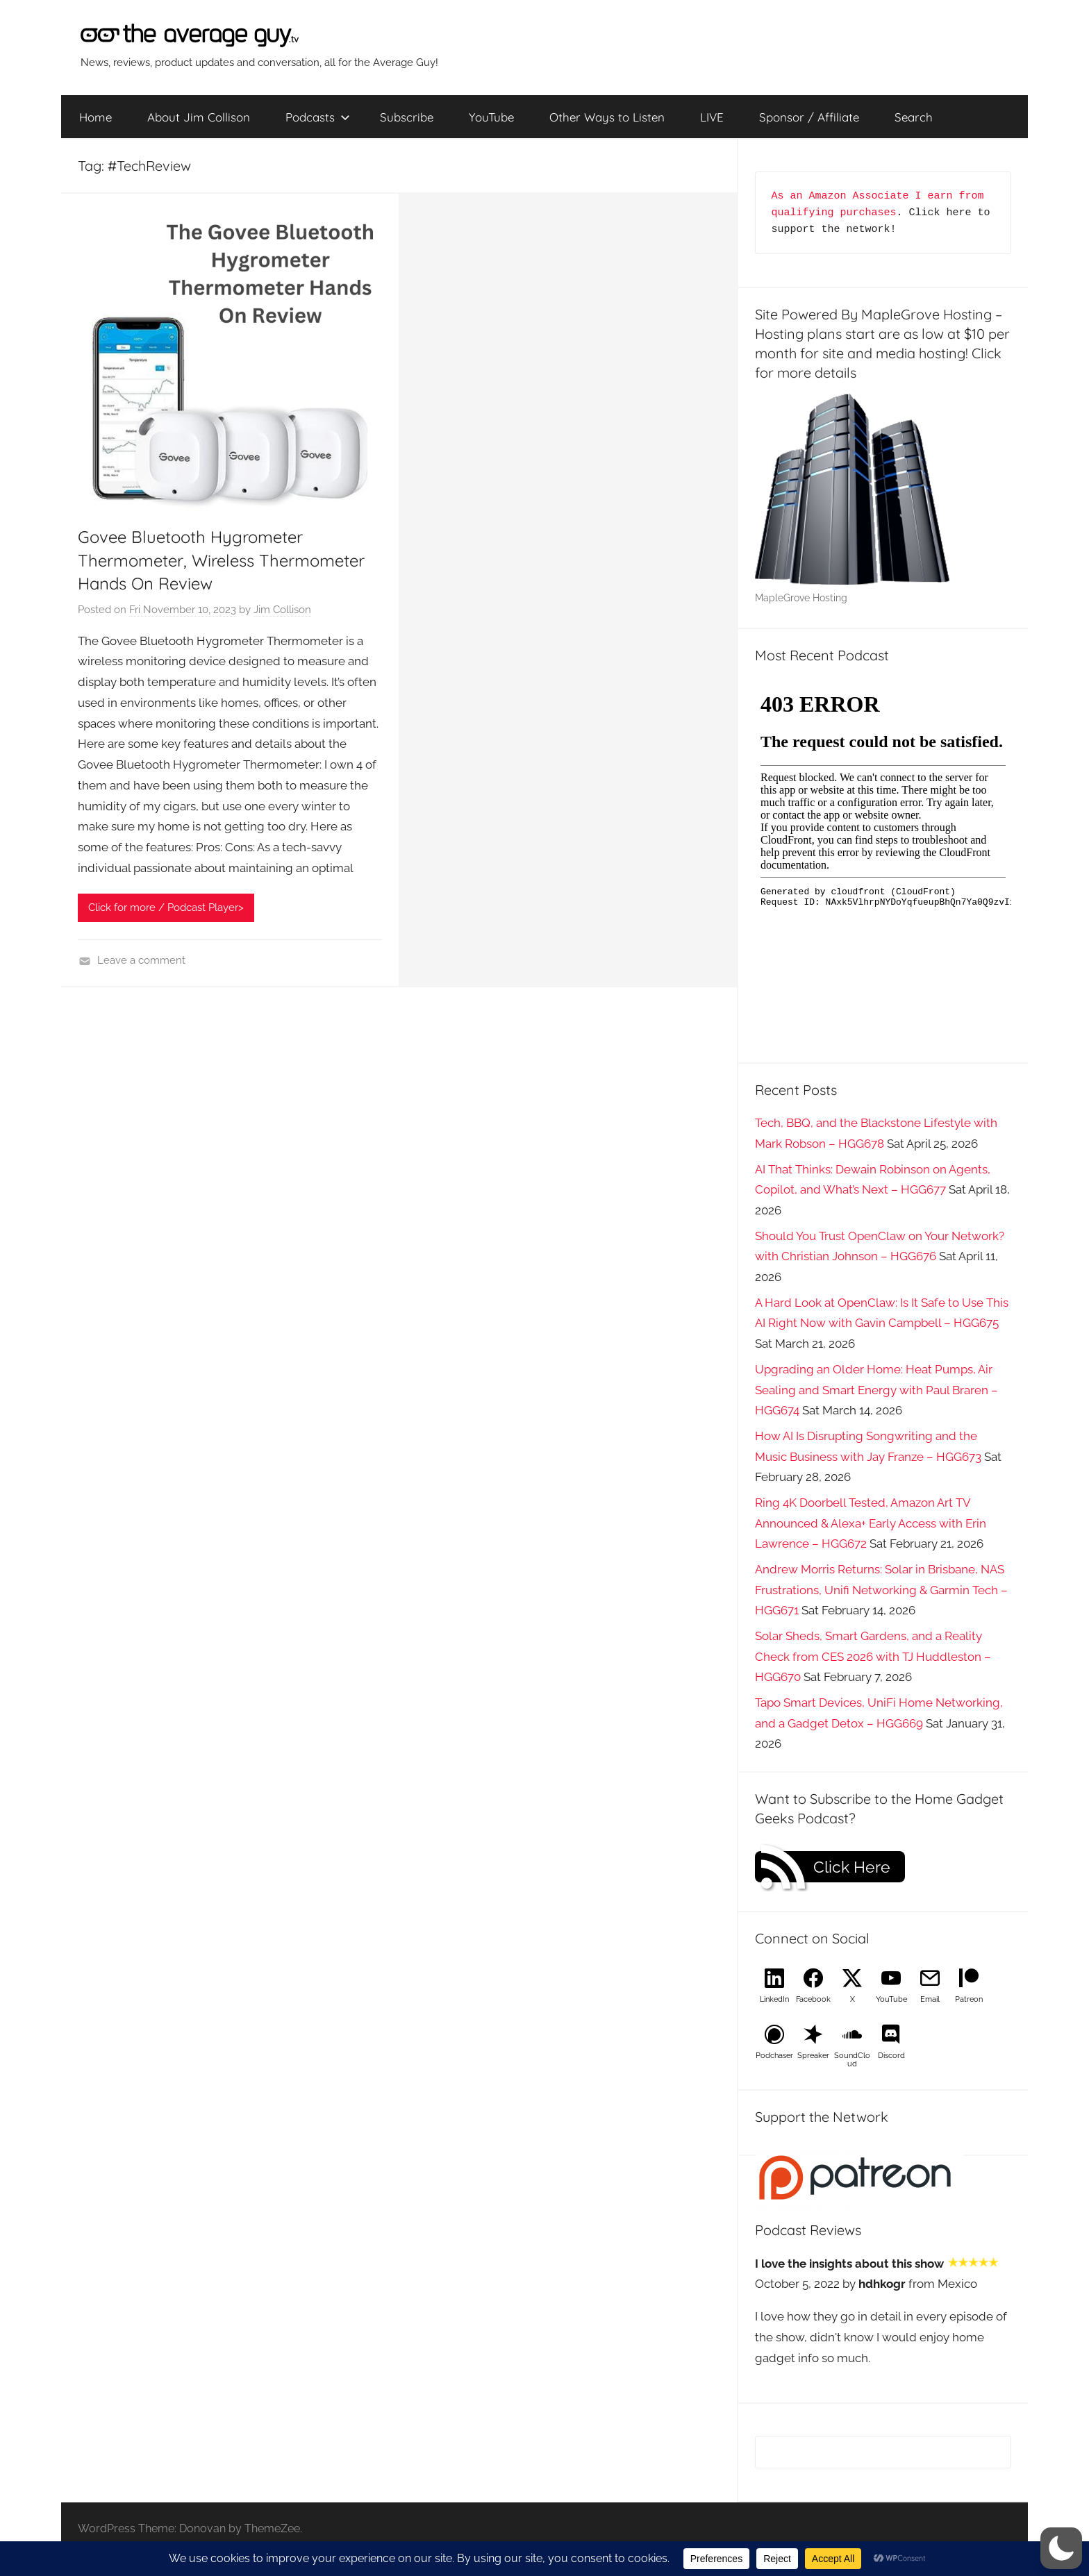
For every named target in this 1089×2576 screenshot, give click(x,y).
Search (914, 117)
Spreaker (813, 2055)
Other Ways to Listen (607, 117)
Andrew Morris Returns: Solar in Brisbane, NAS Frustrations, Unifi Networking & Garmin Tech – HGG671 (881, 1590)
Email (930, 1999)
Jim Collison (282, 609)
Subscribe (406, 117)
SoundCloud (852, 2059)
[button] (1061, 2548)
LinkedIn (774, 1999)
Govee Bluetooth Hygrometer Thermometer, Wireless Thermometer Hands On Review (221, 560)
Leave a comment (141, 960)
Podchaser (774, 2055)
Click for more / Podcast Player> (166, 907)
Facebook (813, 1999)
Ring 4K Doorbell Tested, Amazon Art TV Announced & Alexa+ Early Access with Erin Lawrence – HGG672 (870, 1523)
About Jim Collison (198, 117)
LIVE (712, 117)
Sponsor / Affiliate (809, 117)
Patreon (969, 1999)
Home (95, 117)
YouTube (491, 117)
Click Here (851, 1867)
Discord (891, 2055)
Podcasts (317, 117)
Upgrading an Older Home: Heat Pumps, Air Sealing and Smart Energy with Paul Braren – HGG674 (876, 1390)
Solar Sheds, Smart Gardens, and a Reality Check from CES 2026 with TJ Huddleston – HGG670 (873, 1656)
